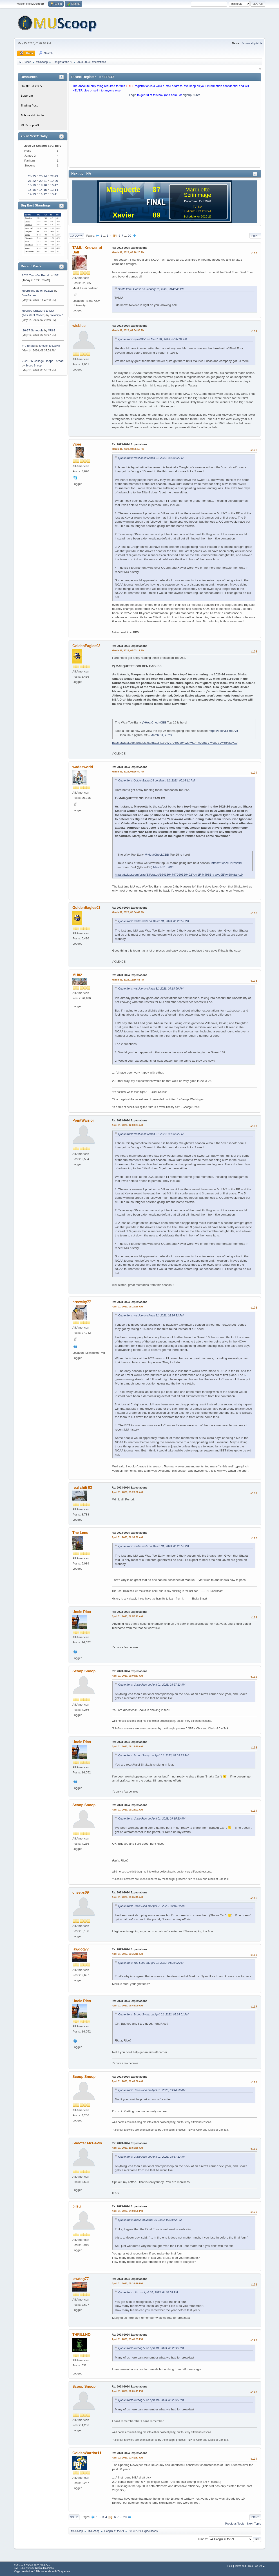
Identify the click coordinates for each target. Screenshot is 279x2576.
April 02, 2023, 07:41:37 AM (127, 2457)
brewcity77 (56, 315)
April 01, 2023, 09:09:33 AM (127, 1675)
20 (129, 235)
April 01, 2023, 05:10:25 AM (127, 1306)
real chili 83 (82, 1487)
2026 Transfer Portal (35, 275)
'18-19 (31, 185)
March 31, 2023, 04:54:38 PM (128, 330)
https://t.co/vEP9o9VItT (224, 730)
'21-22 (31, 180)
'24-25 (31, 176)
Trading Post (29, 105)
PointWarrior (83, 1120)
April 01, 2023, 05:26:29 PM (127, 2283)
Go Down (76, 235)
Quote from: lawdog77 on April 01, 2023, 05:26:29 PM (151, 2348)
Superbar (27, 95)
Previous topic (234, 2523)
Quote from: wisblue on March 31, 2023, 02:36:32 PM (150, 457)
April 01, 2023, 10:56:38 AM (127, 2147)
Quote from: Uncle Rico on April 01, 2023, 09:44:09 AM (151, 2090)
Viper (76, 444)
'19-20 (54, 180)
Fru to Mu (28, 345)
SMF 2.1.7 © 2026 (24, 2568)
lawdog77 (80, 1949)
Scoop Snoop (33, 365)
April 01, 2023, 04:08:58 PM (127, 2211)
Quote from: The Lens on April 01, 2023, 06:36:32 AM (150, 1962)
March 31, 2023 (161, 735)
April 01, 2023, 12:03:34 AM (127, 1125)
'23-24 (43, 176)
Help (229, 2566)
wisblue (79, 326)
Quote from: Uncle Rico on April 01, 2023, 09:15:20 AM (151, 1818)
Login (132, 95)
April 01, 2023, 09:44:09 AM (127, 2005)
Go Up (74, 2517)
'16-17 (54, 185)
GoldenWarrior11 (86, 2453)
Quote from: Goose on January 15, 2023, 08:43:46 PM (151, 289)
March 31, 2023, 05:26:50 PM (128, 771)
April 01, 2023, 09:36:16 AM (127, 1954)
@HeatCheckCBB (154, 722)
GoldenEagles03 (86, 646)
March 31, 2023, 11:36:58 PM (128, 979)
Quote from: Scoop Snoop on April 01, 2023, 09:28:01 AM (153, 2014)
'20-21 (43, 180)
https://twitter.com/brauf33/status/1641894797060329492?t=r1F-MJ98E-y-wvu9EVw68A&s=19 (174, 742)
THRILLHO (81, 2334)
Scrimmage (197, 195)
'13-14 (54, 189)
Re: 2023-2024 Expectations (129, 247)
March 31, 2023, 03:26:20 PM (128, 252)
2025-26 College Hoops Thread (43, 361)
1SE (56, 275)
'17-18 (43, 185)
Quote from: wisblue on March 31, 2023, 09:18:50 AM (150, 988)
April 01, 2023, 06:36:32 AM (127, 1537)
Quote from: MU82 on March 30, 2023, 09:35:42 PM (150, 2219)
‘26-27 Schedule (32, 330)
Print (255, 235)
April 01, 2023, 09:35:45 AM (127, 1897)
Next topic (254, 2523)
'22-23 (54, 176)
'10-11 (54, 194)
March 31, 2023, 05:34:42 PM (128, 912)
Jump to (202, 2539)
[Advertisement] (164, 133)
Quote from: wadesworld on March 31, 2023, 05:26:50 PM (153, 921)
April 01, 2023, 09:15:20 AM (127, 1746)
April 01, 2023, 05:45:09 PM (127, 2339)
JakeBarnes (29, 295)
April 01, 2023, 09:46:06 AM (127, 2081)
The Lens (80, 1533)
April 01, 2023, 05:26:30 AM (127, 1492)
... (105, 235)
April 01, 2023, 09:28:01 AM (127, 1809)
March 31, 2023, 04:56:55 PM (128, 449)
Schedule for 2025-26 (197, 216)
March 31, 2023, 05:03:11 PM (128, 650)
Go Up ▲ (260, 2566)
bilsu (76, 2206)
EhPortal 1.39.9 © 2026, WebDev (32, 2565)
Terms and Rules (243, 2566)
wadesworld (82, 767)
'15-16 (31, 189)
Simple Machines (44, 2568)
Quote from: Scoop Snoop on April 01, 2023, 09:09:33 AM (153, 1755)
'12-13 (31, 194)
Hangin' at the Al (31, 85)
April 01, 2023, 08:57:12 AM (127, 1616)
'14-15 (43, 189)
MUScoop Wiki (30, 125)
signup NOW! (192, 95)
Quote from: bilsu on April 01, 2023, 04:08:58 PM (148, 2292)
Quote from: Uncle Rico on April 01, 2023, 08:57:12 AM (151, 1684)
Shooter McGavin (49, 345)
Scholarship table (251, 43)
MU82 (51, 330)
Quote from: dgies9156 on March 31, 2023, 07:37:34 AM (152, 339)
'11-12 (43, 194)
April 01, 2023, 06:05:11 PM (127, 2391)
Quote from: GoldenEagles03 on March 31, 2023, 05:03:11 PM (156, 780)
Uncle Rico (81, 1612)
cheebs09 (80, 1892)
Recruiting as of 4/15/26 (38, 290)
